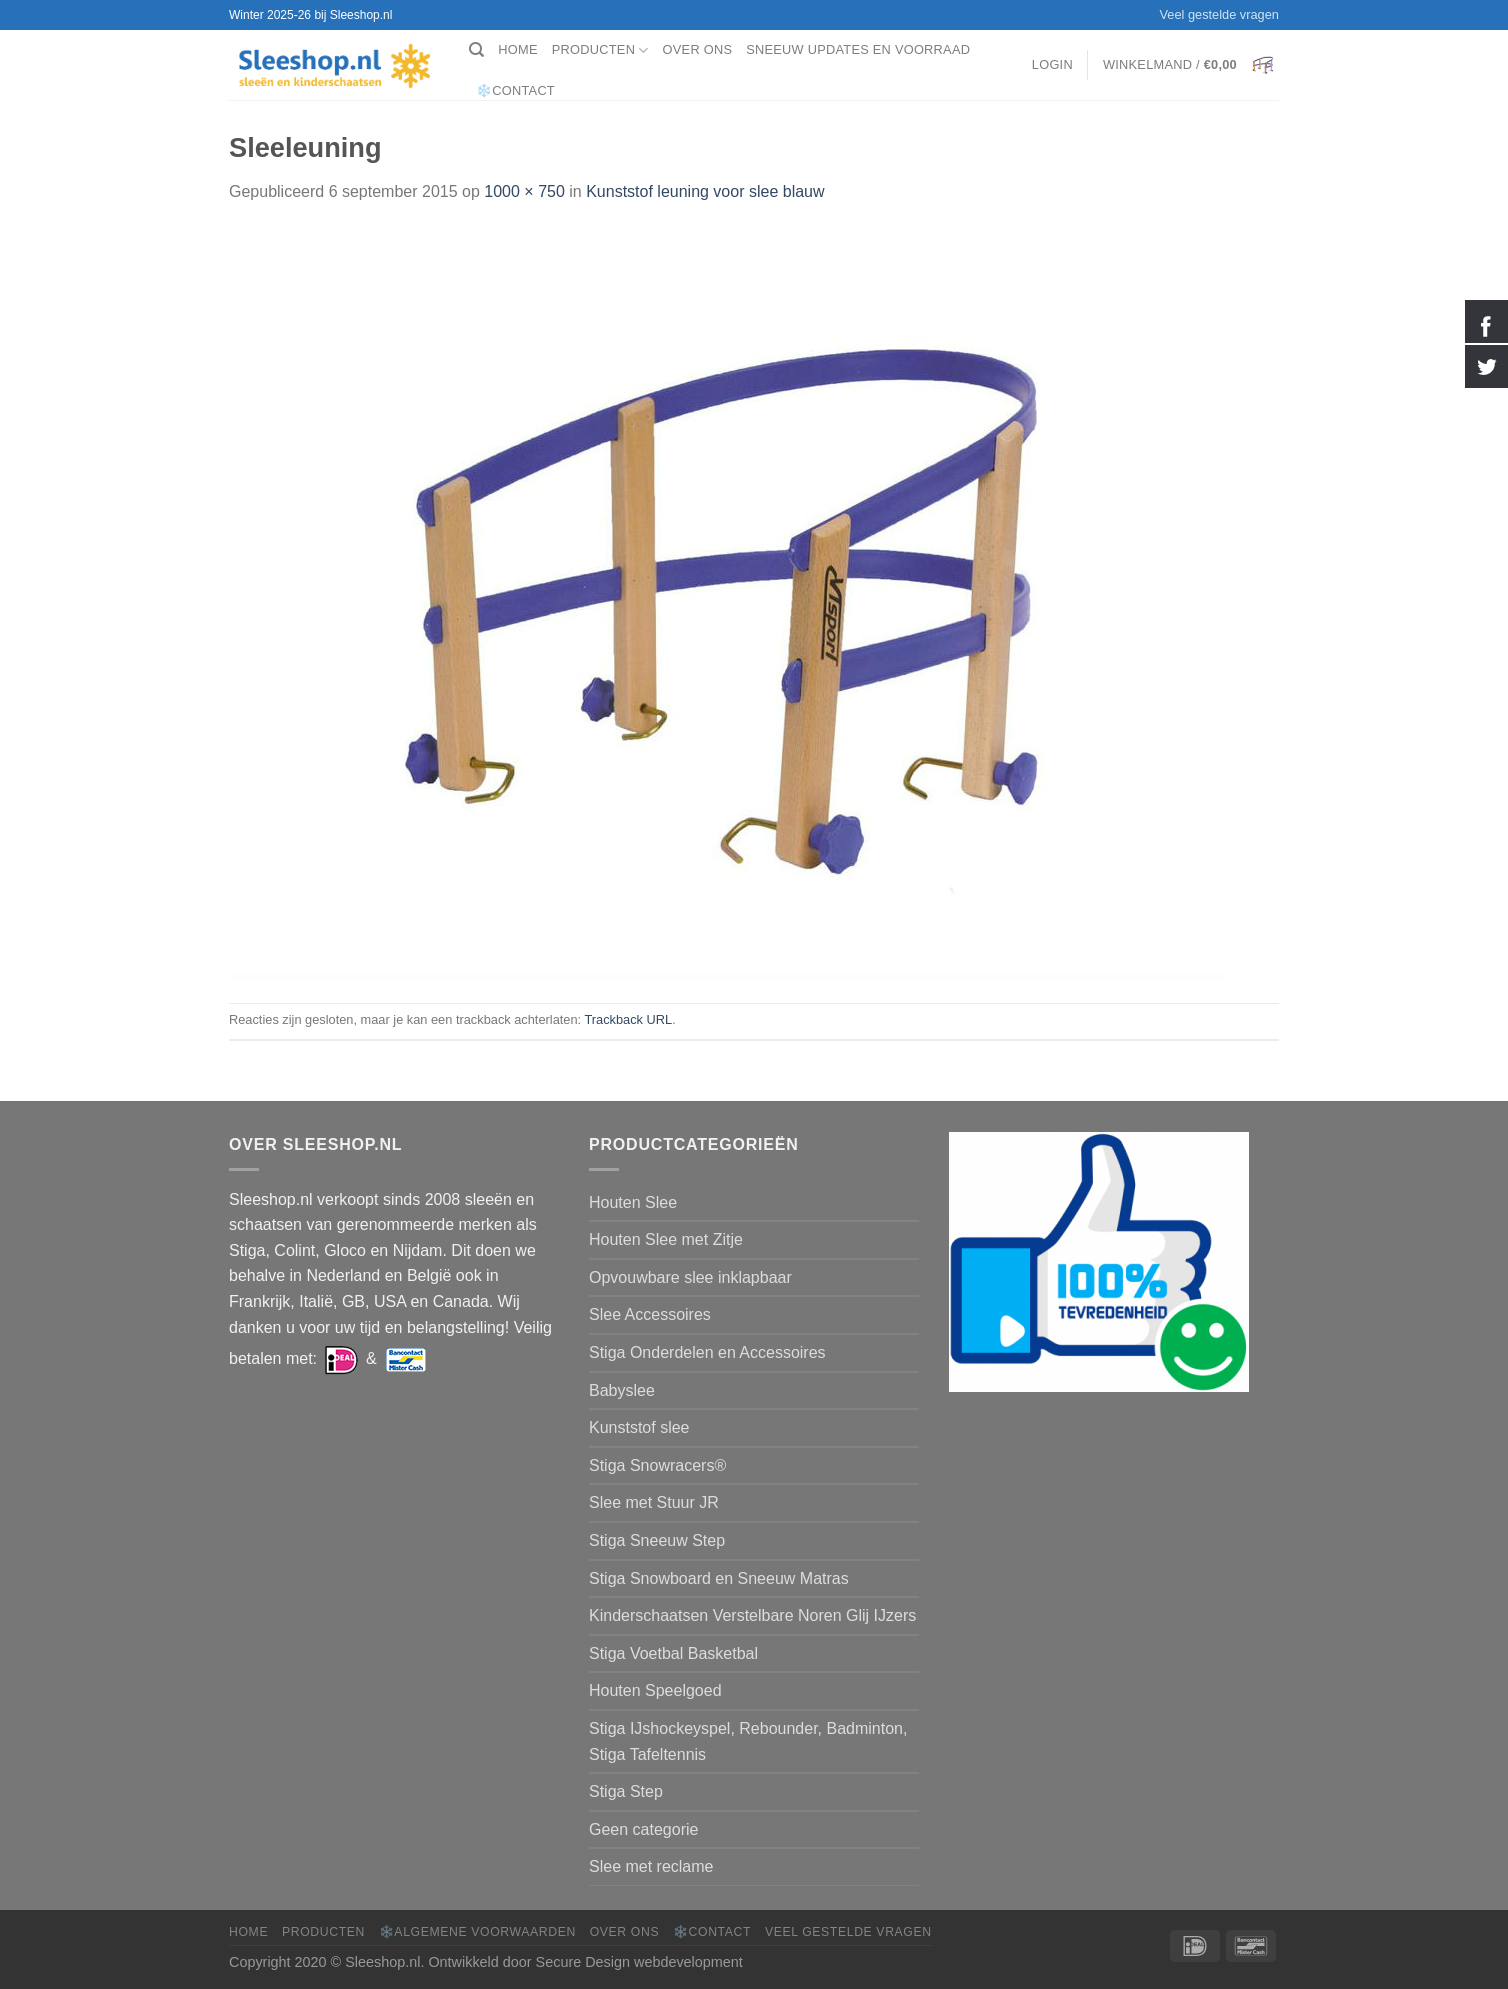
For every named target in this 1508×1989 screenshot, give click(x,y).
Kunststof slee (639, 1427)
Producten (600, 50)
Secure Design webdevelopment (639, 1962)
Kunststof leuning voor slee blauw (705, 191)
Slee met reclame (651, 1866)
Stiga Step (626, 1791)
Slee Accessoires (650, 1314)
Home (517, 49)
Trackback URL (628, 1019)
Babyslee (622, 1390)
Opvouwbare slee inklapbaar (690, 1277)
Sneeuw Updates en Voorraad (858, 49)
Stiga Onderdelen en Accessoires (707, 1352)
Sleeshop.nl (382, 1962)
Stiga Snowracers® (657, 1465)
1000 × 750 (524, 191)
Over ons (698, 49)
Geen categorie (643, 1829)
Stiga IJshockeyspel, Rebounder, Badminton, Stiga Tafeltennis (748, 1741)
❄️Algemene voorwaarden (477, 1932)
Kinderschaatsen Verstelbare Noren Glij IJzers (752, 1615)
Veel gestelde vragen (1219, 14)
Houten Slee (633, 1202)
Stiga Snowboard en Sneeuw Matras (719, 1578)
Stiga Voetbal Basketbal (673, 1653)
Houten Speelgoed (655, 1690)
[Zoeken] (476, 50)
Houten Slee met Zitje (666, 1239)
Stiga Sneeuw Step (657, 1540)
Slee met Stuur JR (654, 1502)
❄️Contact (515, 90)
